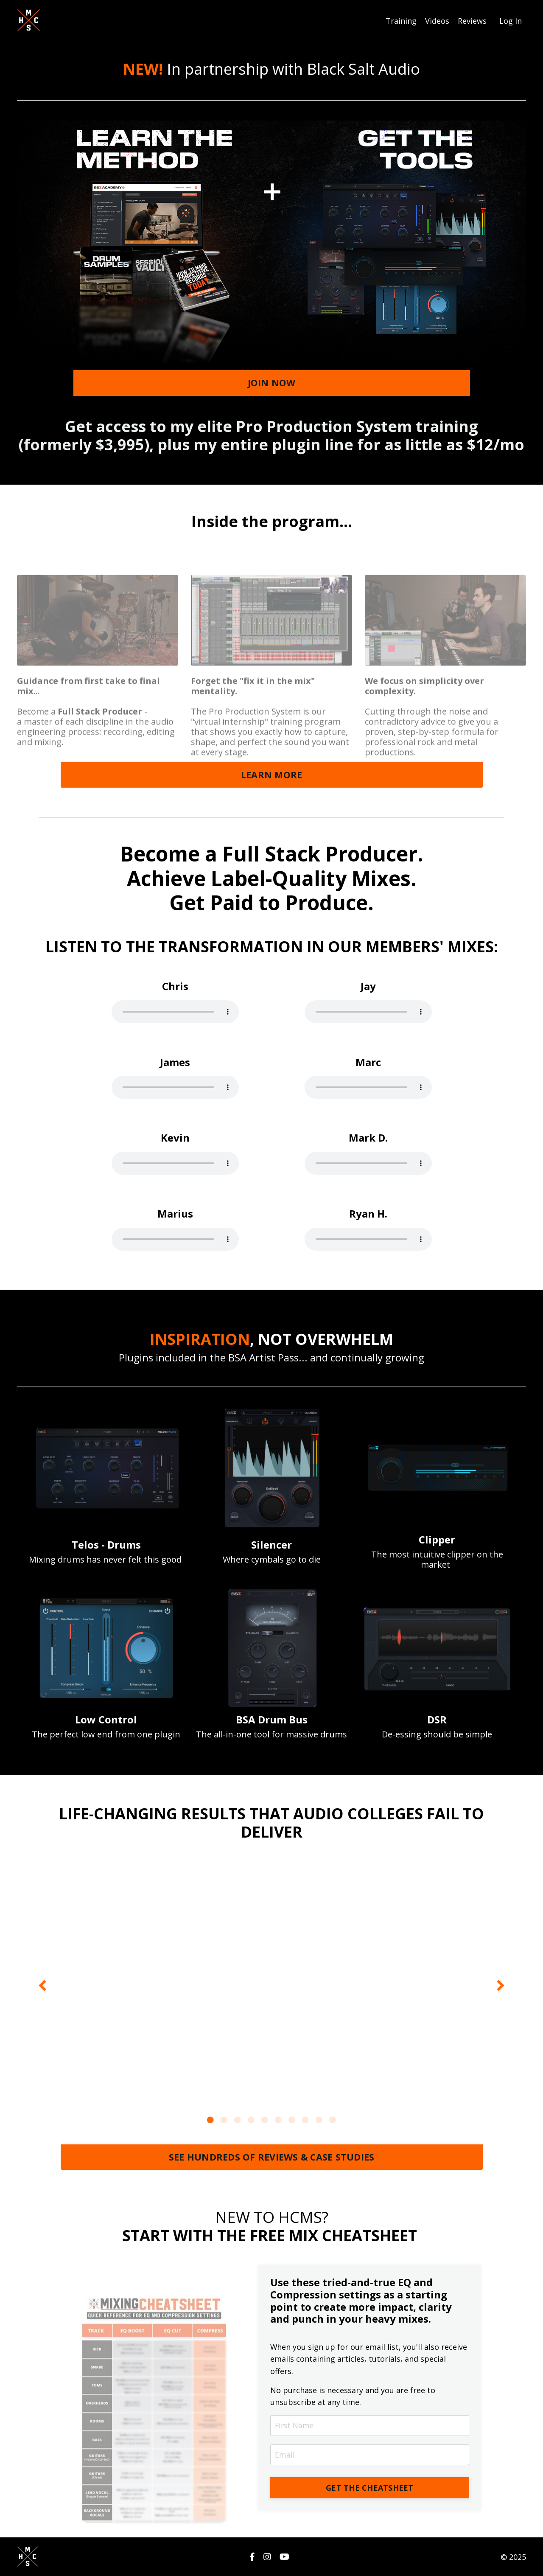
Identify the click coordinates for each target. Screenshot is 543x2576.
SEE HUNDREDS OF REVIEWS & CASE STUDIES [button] (272, 2156)
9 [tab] (319, 2119)
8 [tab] (305, 2119)
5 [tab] (264, 2119)
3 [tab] (237, 2119)
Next (500, 1985)
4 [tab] (251, 2119)
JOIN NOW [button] (272, 382)
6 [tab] (278, 2119)
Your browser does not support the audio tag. (175, 1011)
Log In (510, 20)
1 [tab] (210, 2119)
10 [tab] (332, 2119)
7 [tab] (292, 2119)
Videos (437, 20)
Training (401, 20)
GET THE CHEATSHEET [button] (370, 2488)
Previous (42, 1985)
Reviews (472, 20)
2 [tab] (224, 2119)
